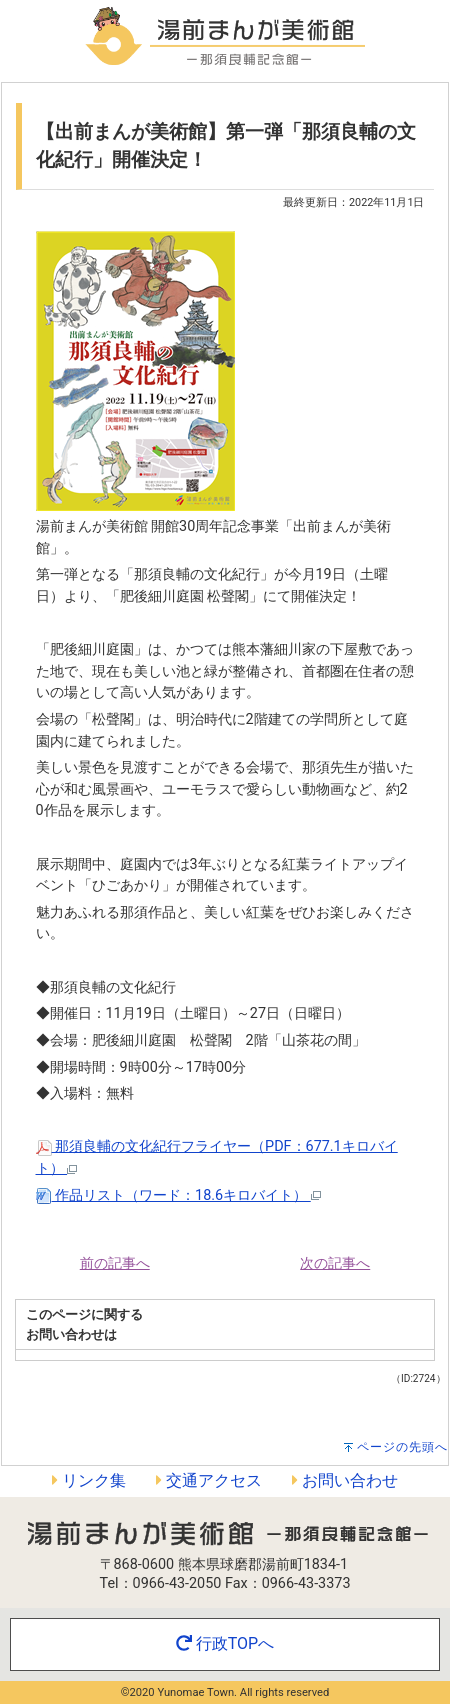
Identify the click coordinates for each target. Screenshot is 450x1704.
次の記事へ (335, 1263)
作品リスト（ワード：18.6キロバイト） (178, 1195)
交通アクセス (209, 1480)
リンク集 (89, 1480)
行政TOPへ (225, 1643)
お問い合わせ (345, 1480)
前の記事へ (115, 1263)
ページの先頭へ (402, 1447)
